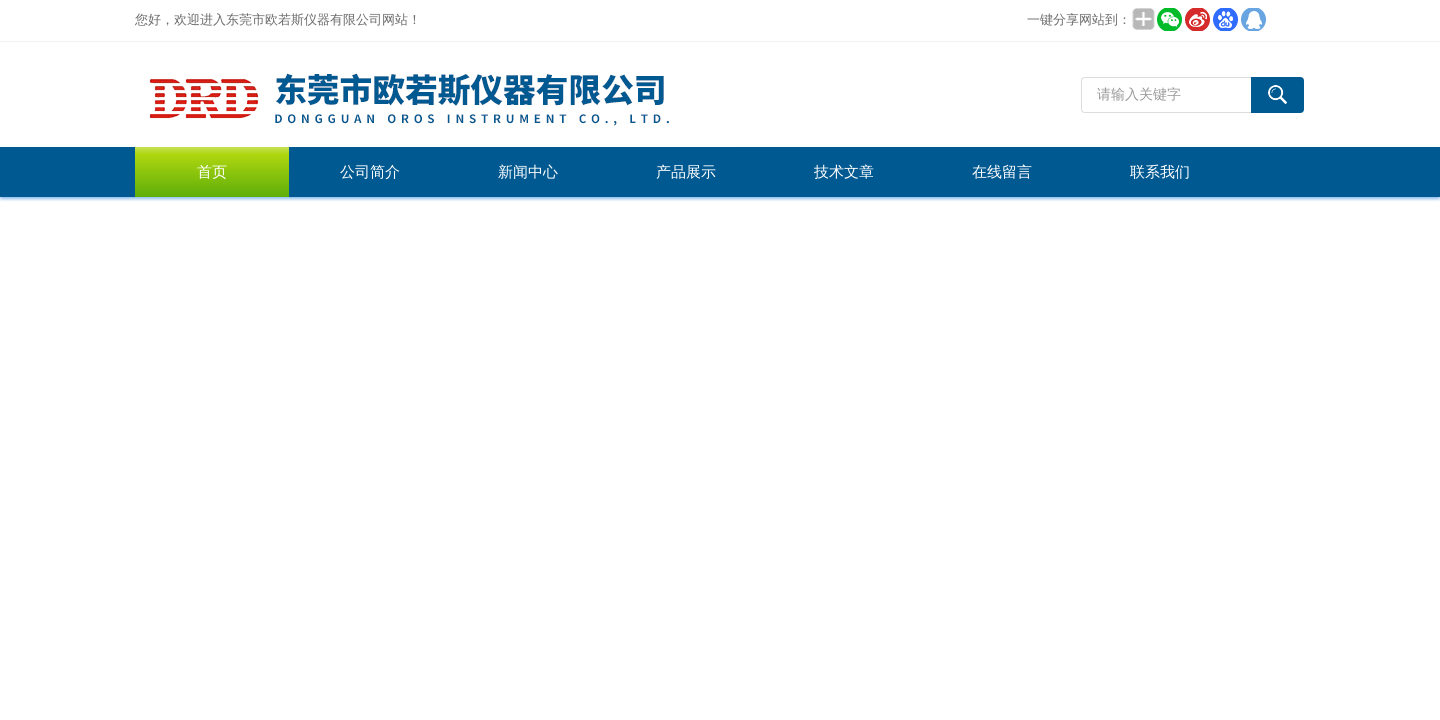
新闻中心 (528, 172)
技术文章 (844, 172)
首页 (212, 172)
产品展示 (686, 172)
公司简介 (370, 172)
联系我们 (1160, 172)
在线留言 (1002, 172)
